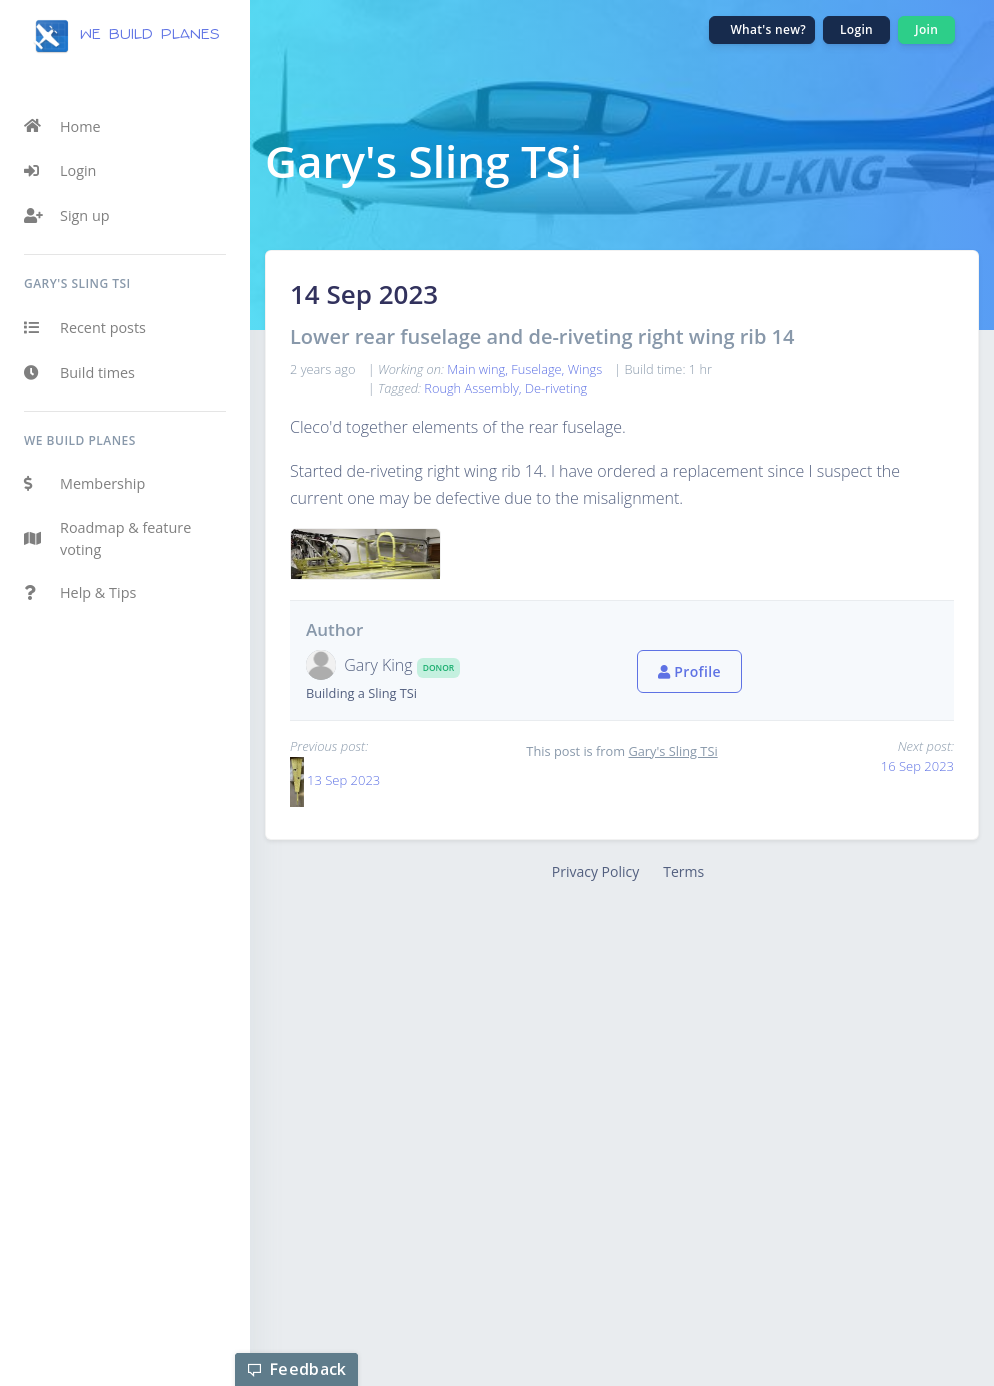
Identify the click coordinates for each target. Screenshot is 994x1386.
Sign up (67, 216)
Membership (84, 484)
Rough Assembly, (474, 388)
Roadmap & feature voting (107, 538)
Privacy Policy (595, 871)
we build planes (125, 36)
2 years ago (323, 369)
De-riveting (556, 388)
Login (60, 171)
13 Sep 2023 (343, 780)
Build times (79, 373)
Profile (689, 671)
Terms (683, 871)
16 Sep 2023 (917, 766)
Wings (585, 369)
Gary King (380, 665)
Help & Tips (80, 593)
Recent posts (85, 328)
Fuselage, (539, 369)
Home (62, 126)
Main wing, (479, 369)
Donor (438, 667)
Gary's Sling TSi (672, 751)
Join (926, 29)
